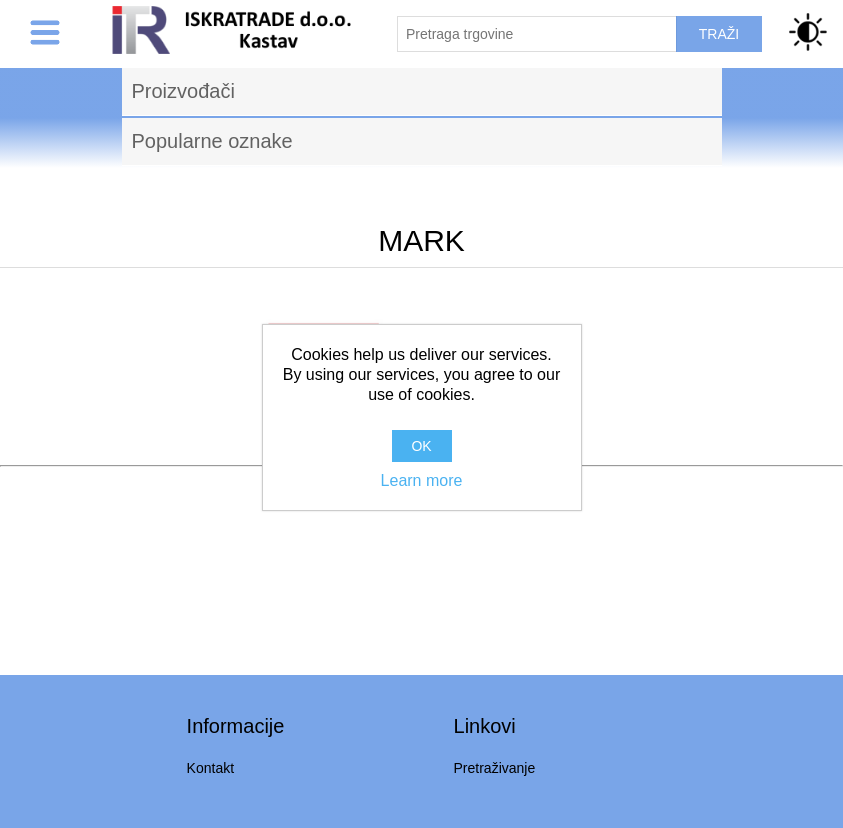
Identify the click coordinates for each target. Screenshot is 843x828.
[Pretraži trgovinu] (537, 34)
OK (421, 446)
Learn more (422, 480)
